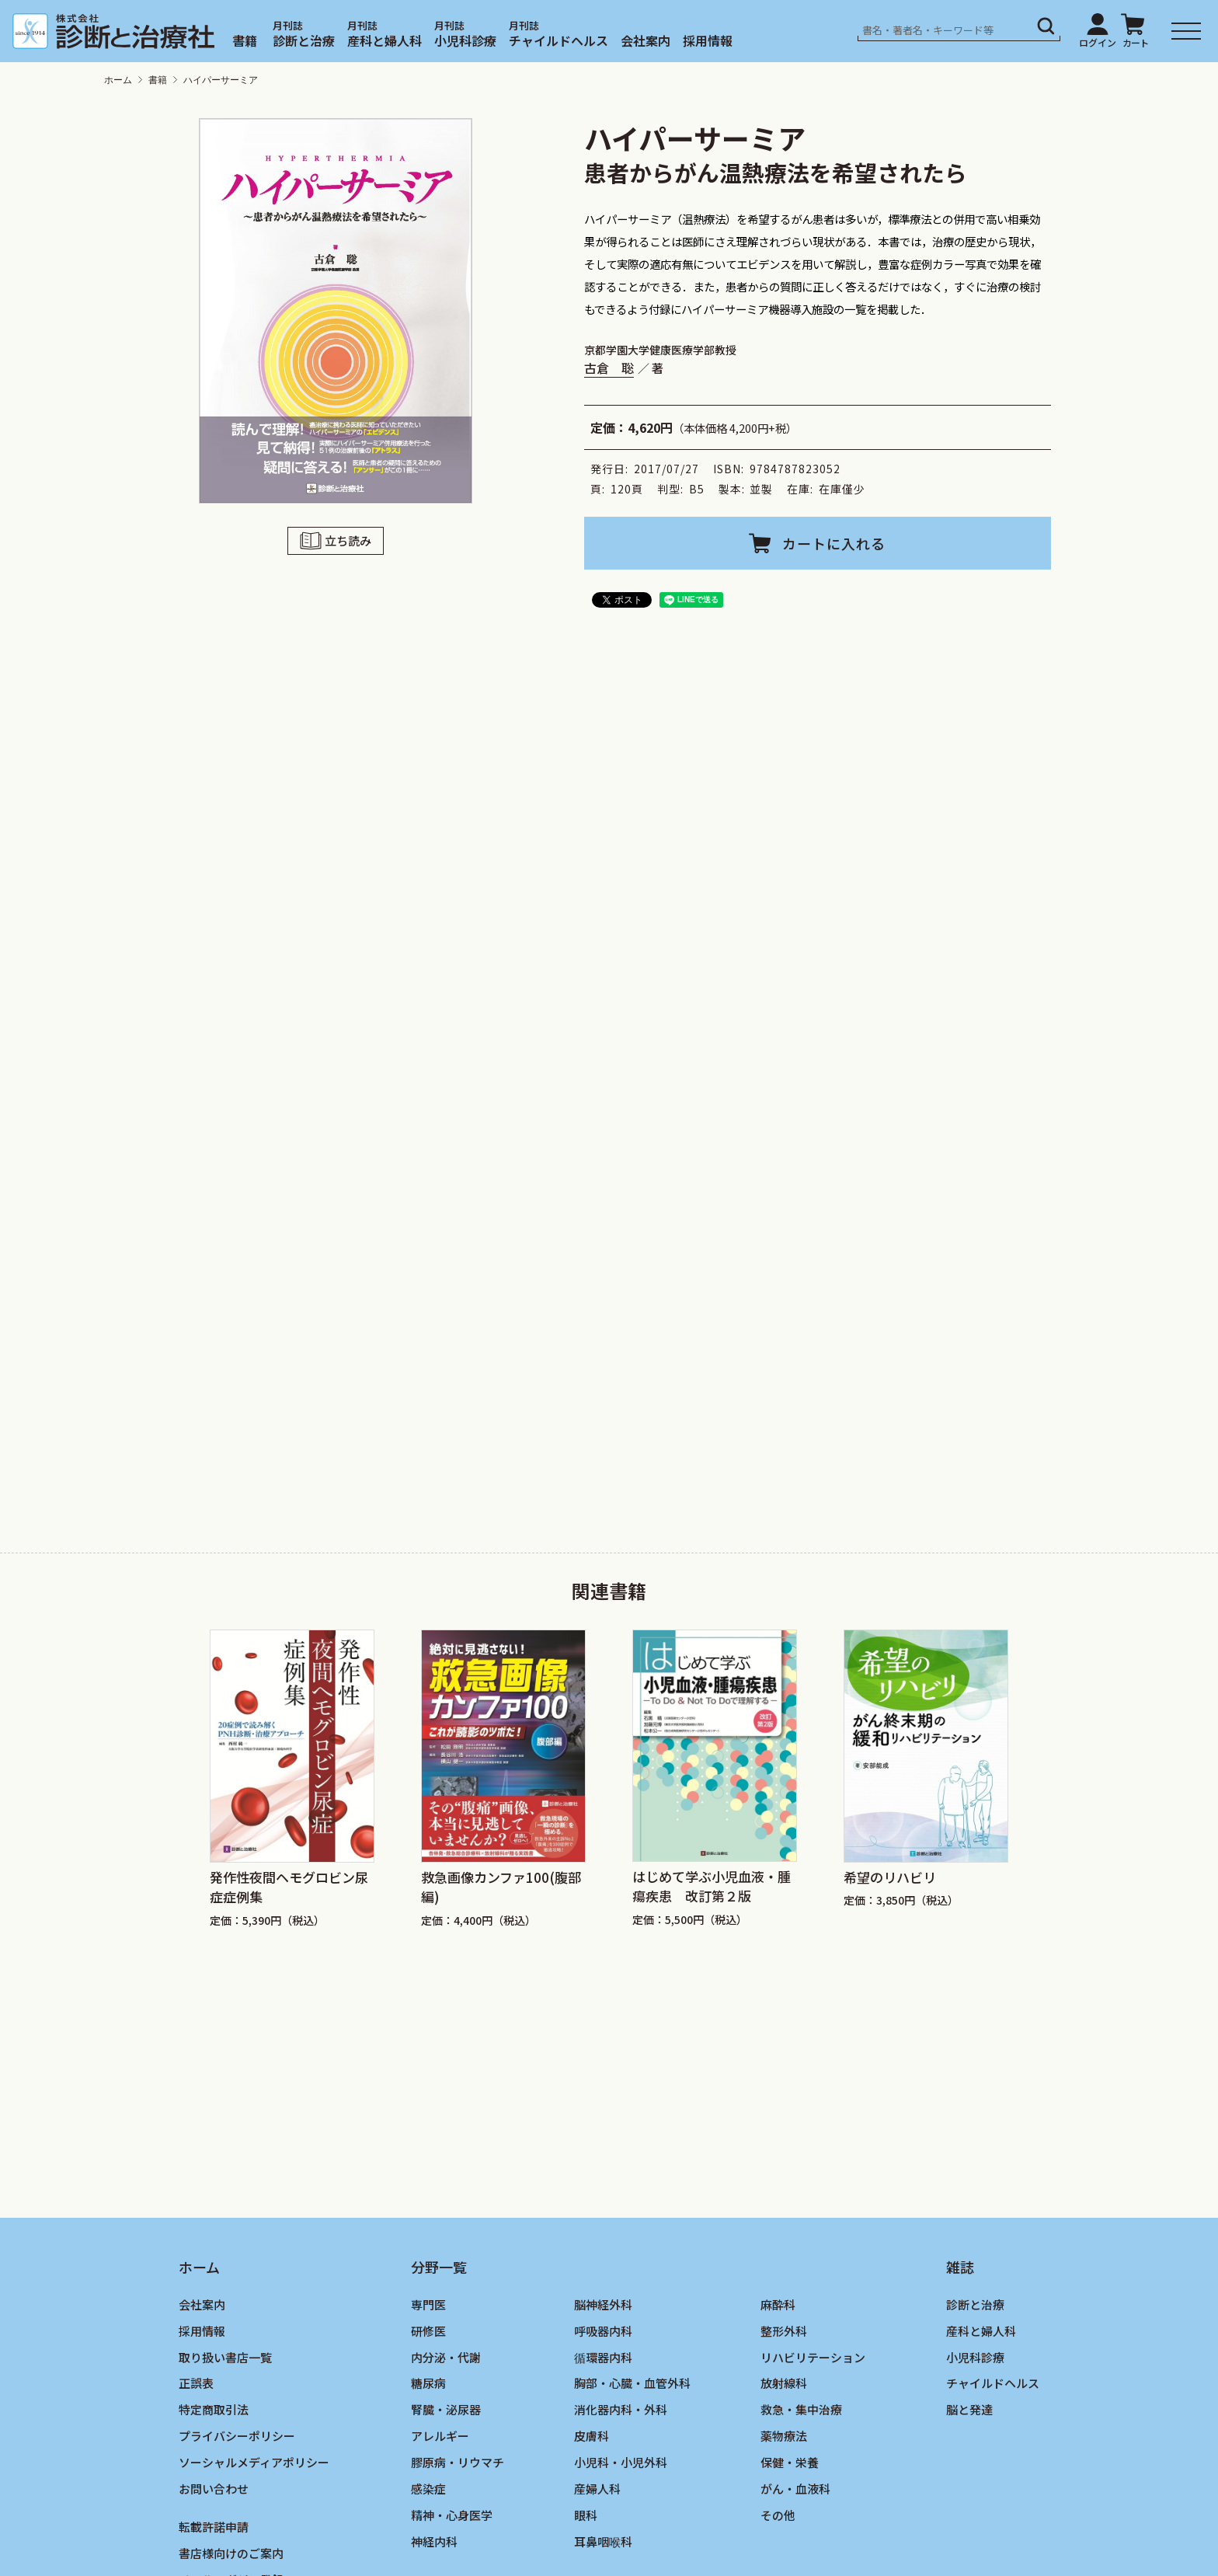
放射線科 (783, 2383)
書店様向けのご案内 (231, 2553)
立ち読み (348, 540)
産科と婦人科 (384, 40)
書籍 (244, 40)
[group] (292, 1779)
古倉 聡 (609, 367)
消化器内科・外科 (620, 2409)
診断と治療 (304, 40)
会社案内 (645, 40)
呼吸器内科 (603, 2331)
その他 (777, 2515)
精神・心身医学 (451, 2515)
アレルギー (440, 2436)
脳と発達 (969, 2409)
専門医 (428, 2304)
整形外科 (783, 2331)
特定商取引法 (214, 2409)
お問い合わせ (214, 2488)
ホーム (118, 80)
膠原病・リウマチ (457, 2462)
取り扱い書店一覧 (225, 2357)
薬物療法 (783, 2436)
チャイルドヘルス (558, 40)
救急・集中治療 (801, 2409)
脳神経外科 (603, 2304)
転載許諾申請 (214, 2526)
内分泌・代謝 (446, 2357)
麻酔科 (777, 2304)
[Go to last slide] (178, 1751)
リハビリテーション (812, 2357)
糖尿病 (428, 2383)
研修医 (428, 2331)
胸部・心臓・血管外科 (632, 2383)
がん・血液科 (795, 2488)
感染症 (428, 2488)
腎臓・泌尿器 (446, 2409)
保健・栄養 (789, 2462)
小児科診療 (465, 40)
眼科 (585, 2515)
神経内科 (434, 2541)
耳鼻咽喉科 (603, 2541)
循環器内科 (603, 2357)
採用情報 (708, 40)
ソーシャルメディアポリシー (254, 2462)
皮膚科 (591, 2436)
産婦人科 (597, 2488)
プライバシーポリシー (237, 2436)
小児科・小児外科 (620, 2462)
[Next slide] (1040, 1751)
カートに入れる (834, 543)
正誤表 (196, 2383)
